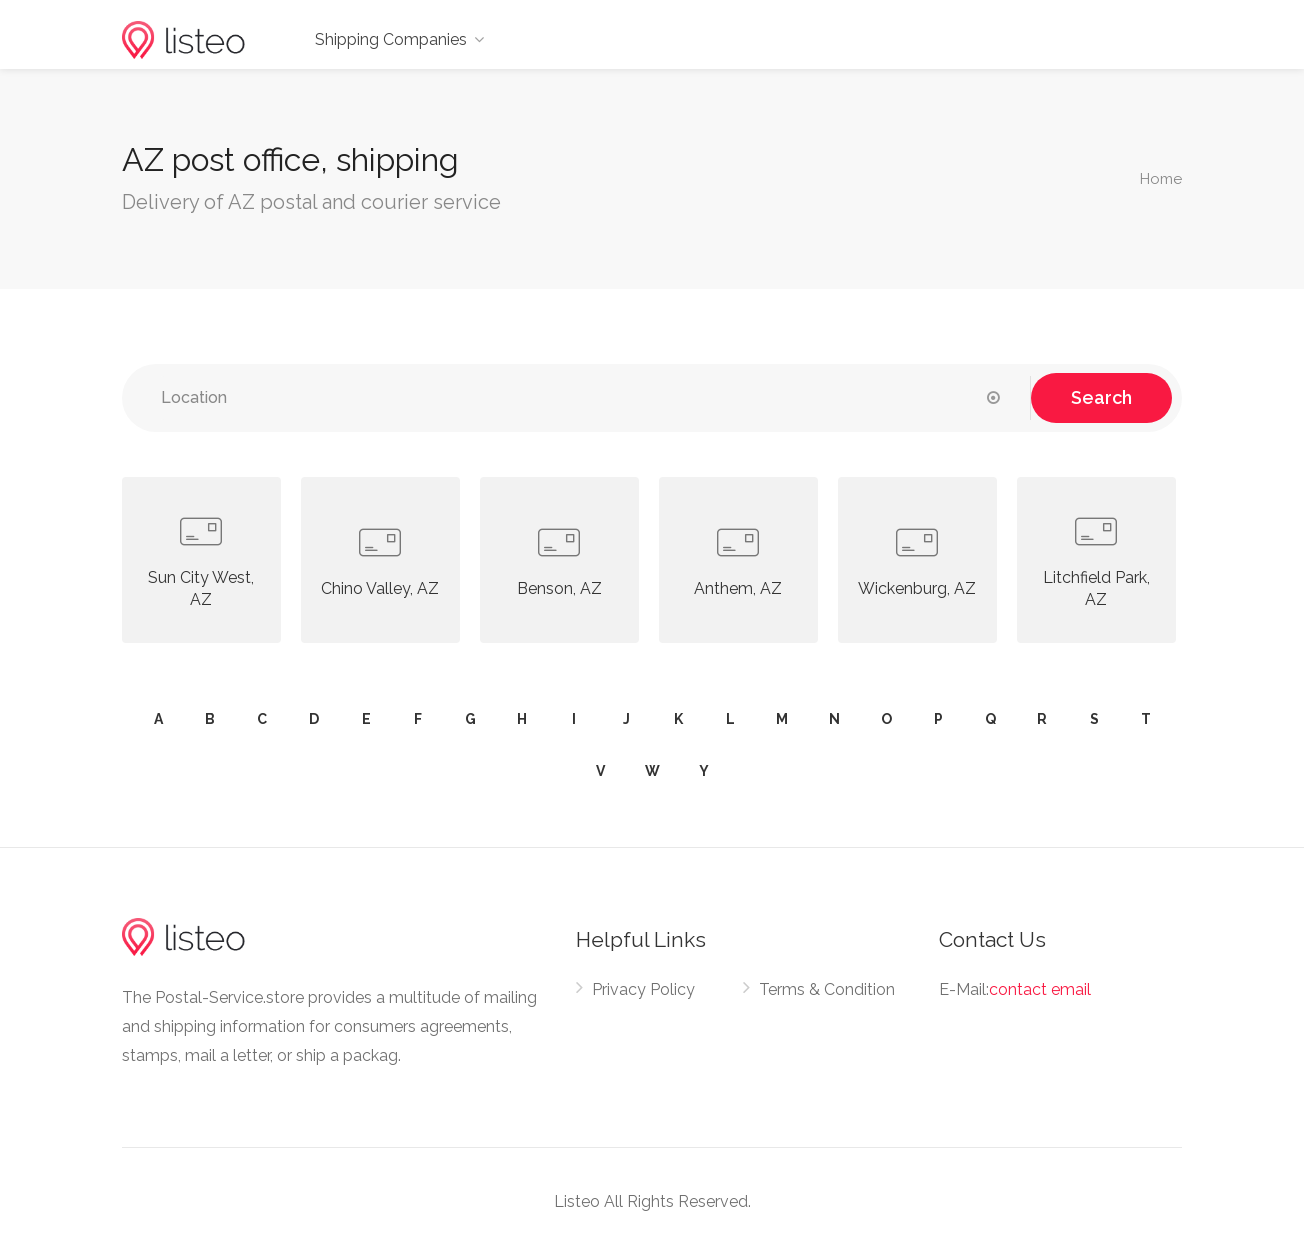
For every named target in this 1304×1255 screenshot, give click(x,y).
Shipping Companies (391, 39)
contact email (1040, 989)
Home (1161, 179)
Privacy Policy (643, 989)
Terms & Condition (827, 989)
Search (1101, 397)
